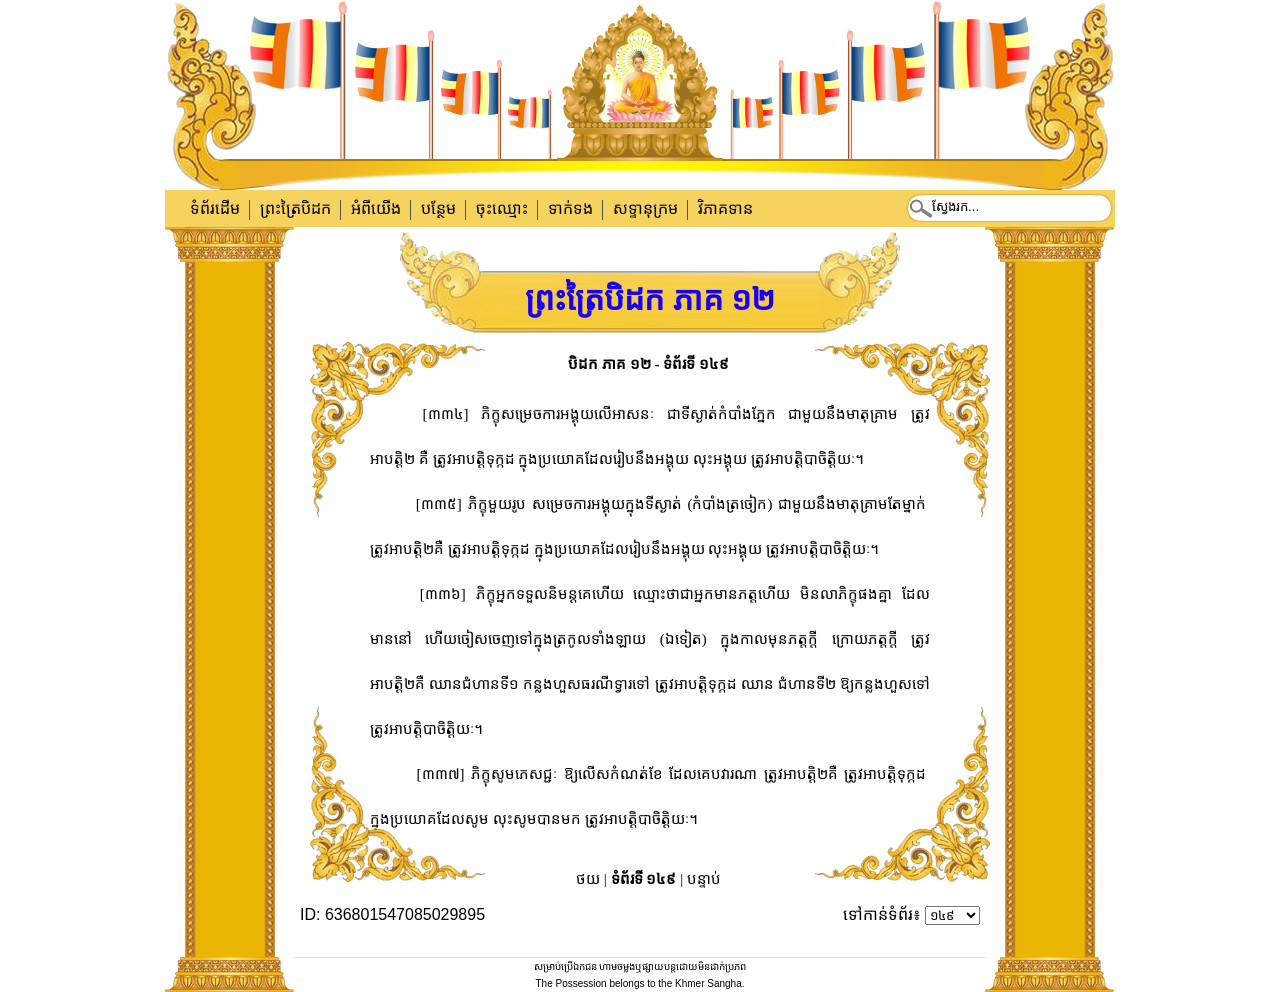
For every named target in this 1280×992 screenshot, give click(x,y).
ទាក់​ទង (570, 208)
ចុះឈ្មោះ (502, 208)
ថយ (588, 879)
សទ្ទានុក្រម (645, 208)
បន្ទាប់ (704, 879)
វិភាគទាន (725, 208)
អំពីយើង (376, 208)
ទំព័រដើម (215, 208)
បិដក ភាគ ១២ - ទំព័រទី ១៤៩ (648, 364)
